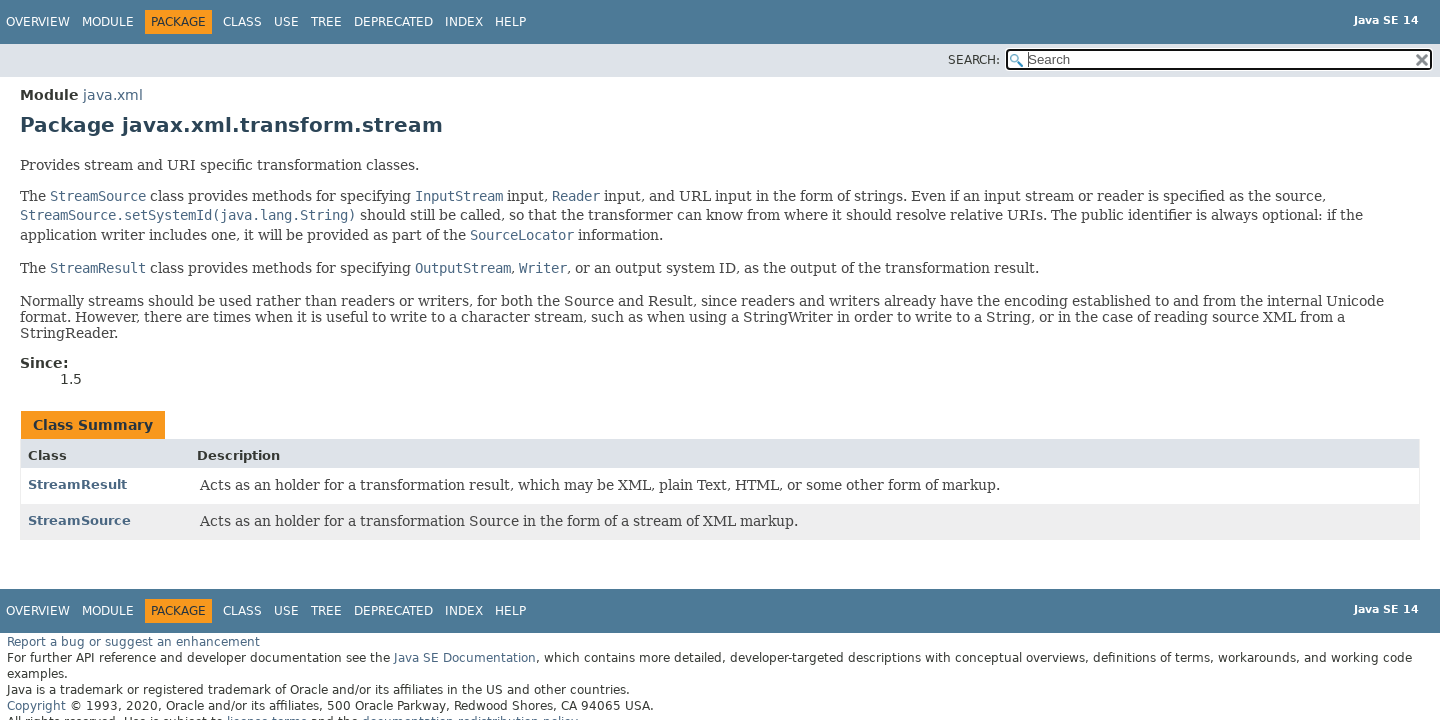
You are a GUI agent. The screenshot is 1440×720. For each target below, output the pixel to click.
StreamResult (77, 484)
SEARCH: (974, 60)
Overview (38, 22)
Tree (326, 22)
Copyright (36, 706)
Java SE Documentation (465, 658)
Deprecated (393, 22)
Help (510, 22)
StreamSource (79, 520)
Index (464, 22)
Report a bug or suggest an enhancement (133, 642)
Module (108, 22)
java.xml (113, 95)
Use (286, 22)
